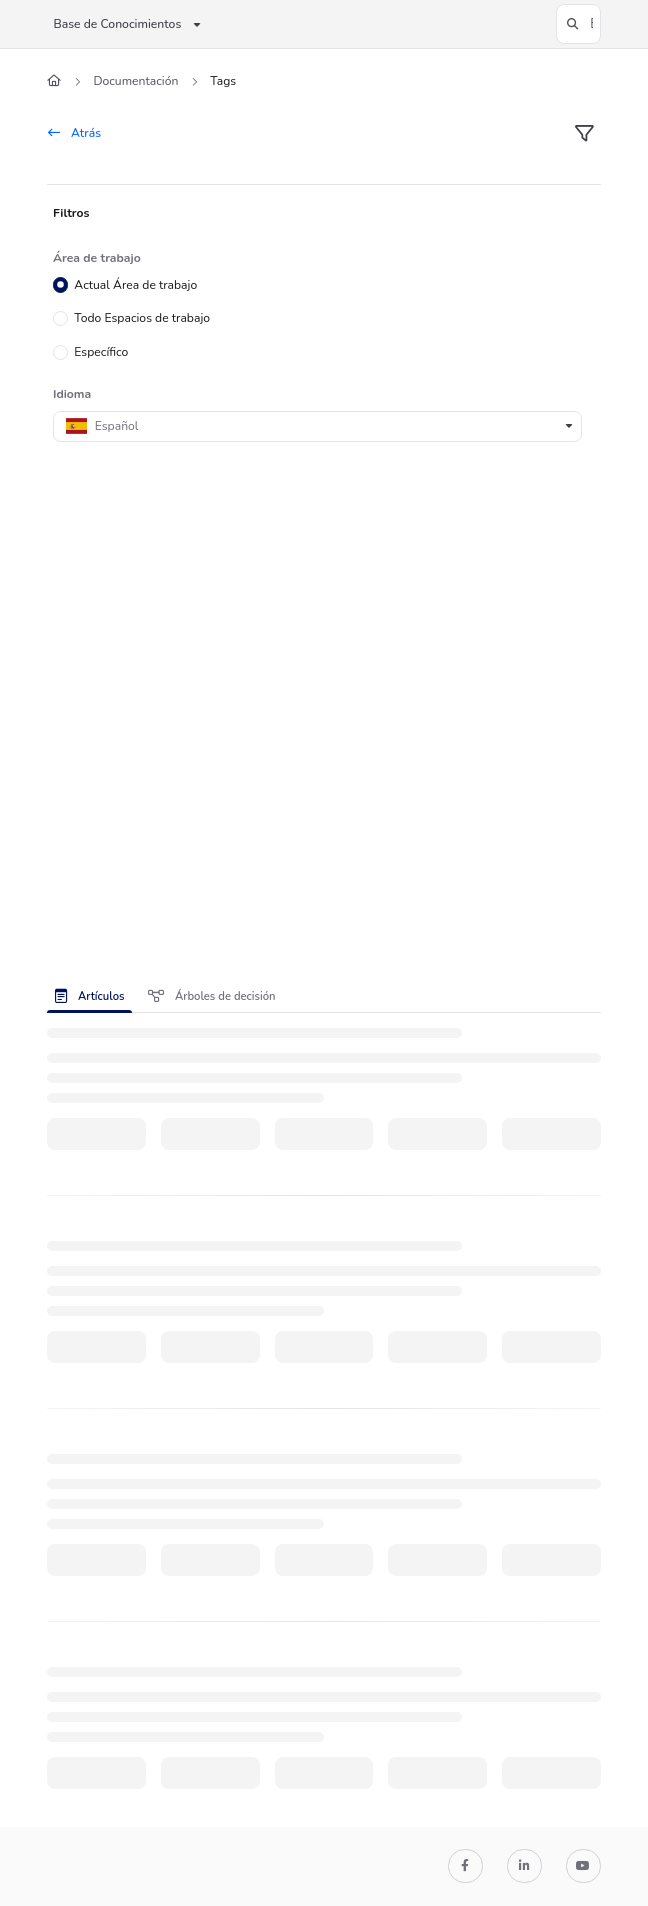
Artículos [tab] (89, 996)
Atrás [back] (74, 133)
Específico (102, 352)
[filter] (585, 134)
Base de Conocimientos (117, 24)
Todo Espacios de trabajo (143, 318)
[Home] (54, 81)
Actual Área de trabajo (136, 284)
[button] (578, 24)
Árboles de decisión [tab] (211, 996)
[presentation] (93, 996)
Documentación (135, 81)
